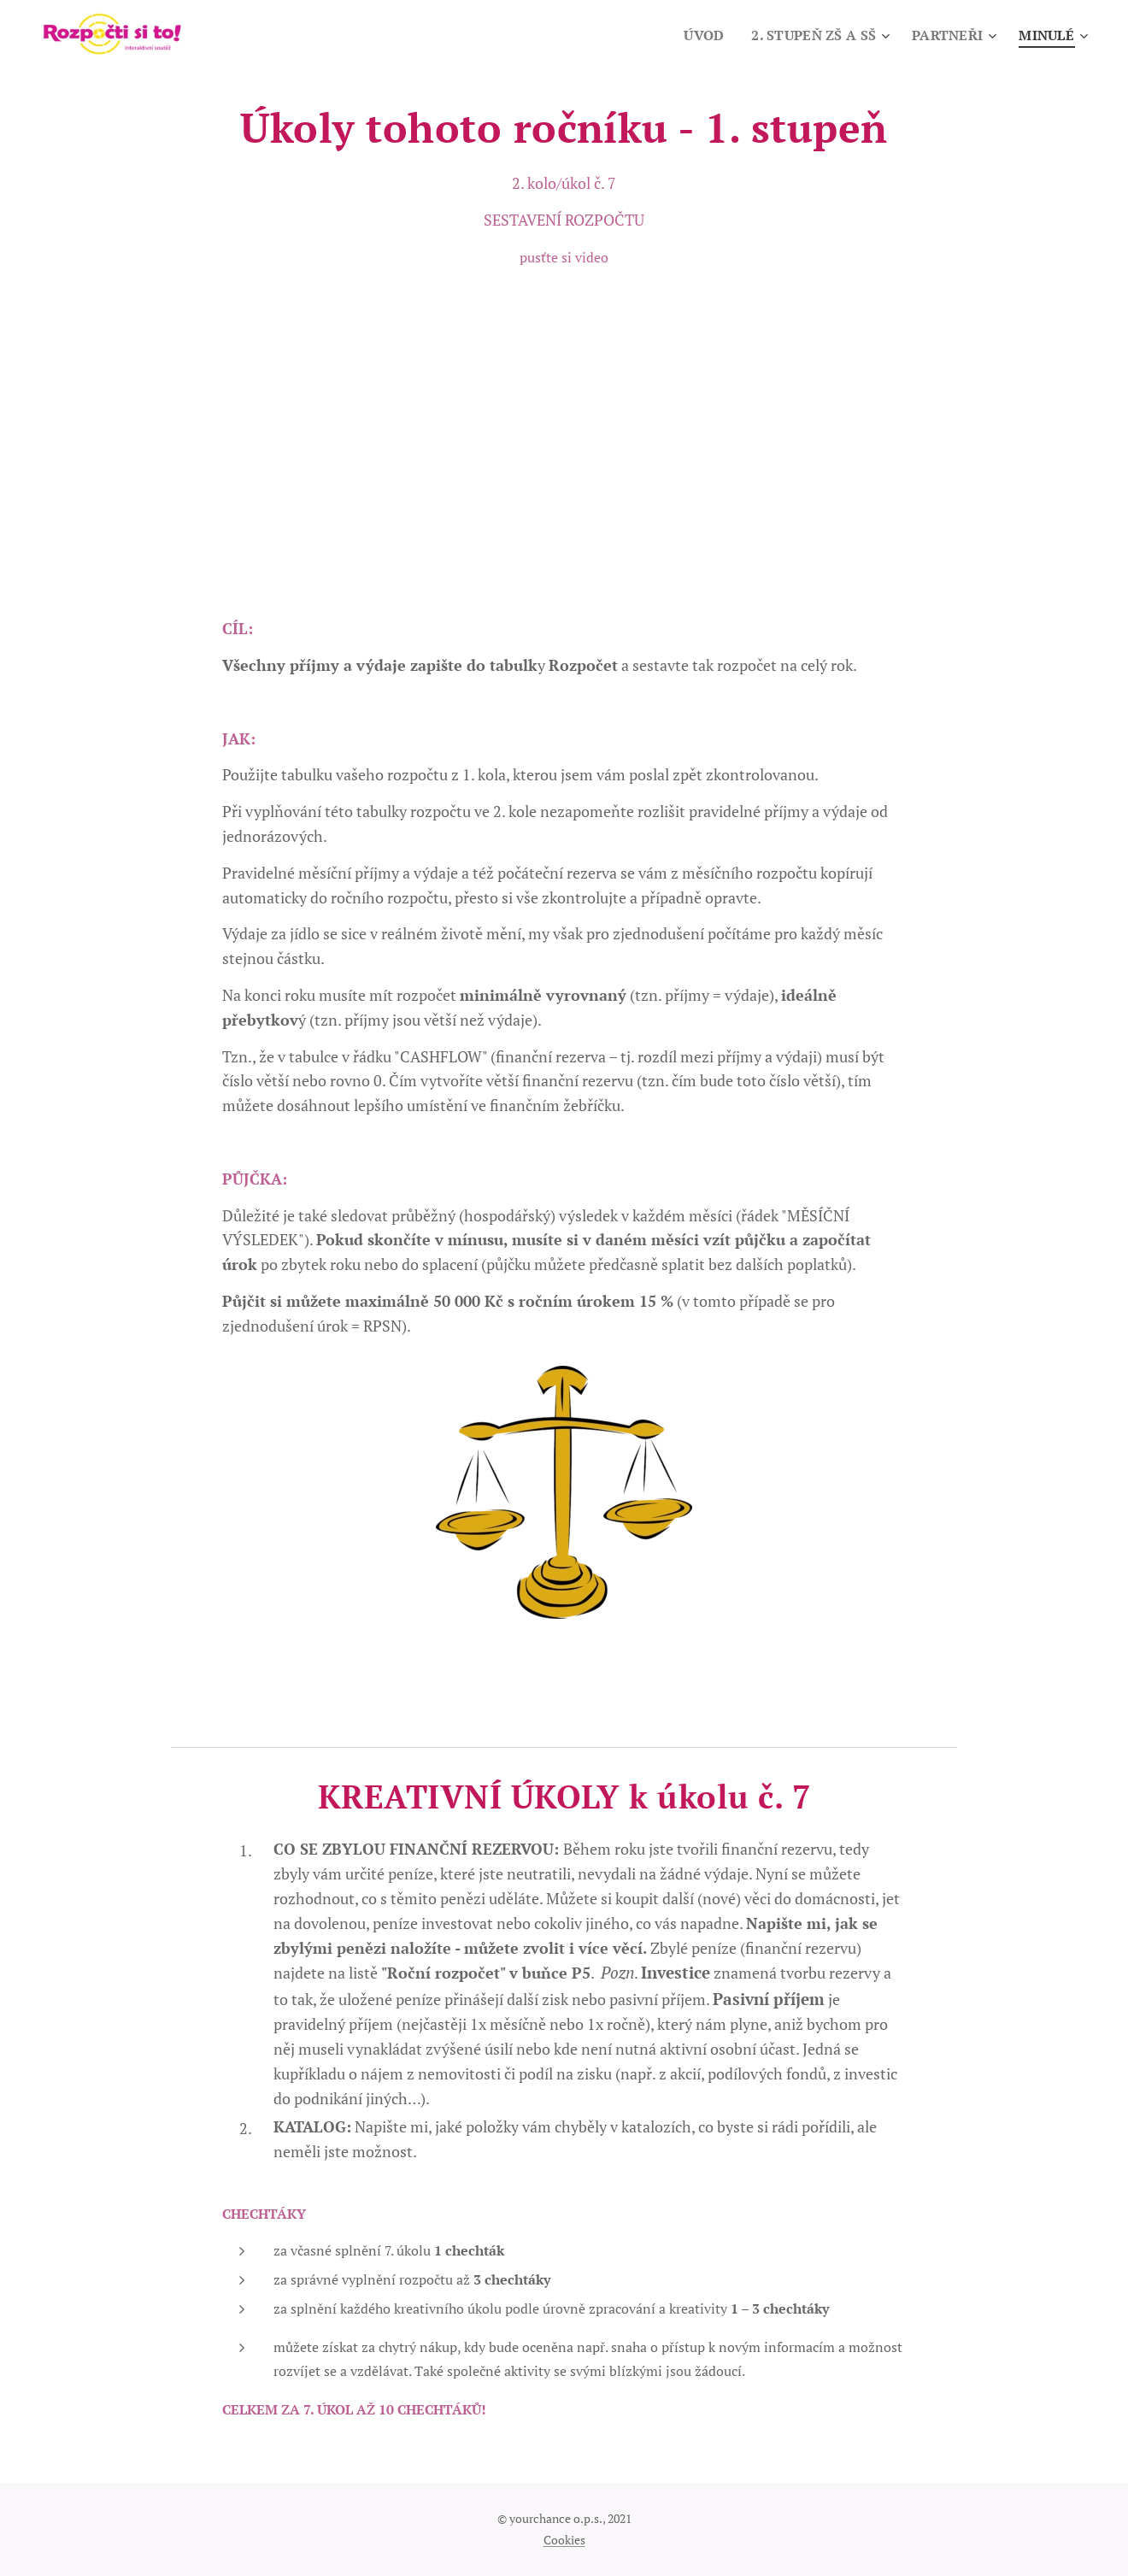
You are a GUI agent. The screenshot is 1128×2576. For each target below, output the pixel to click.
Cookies (564, 2540)
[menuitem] (694, 35)
